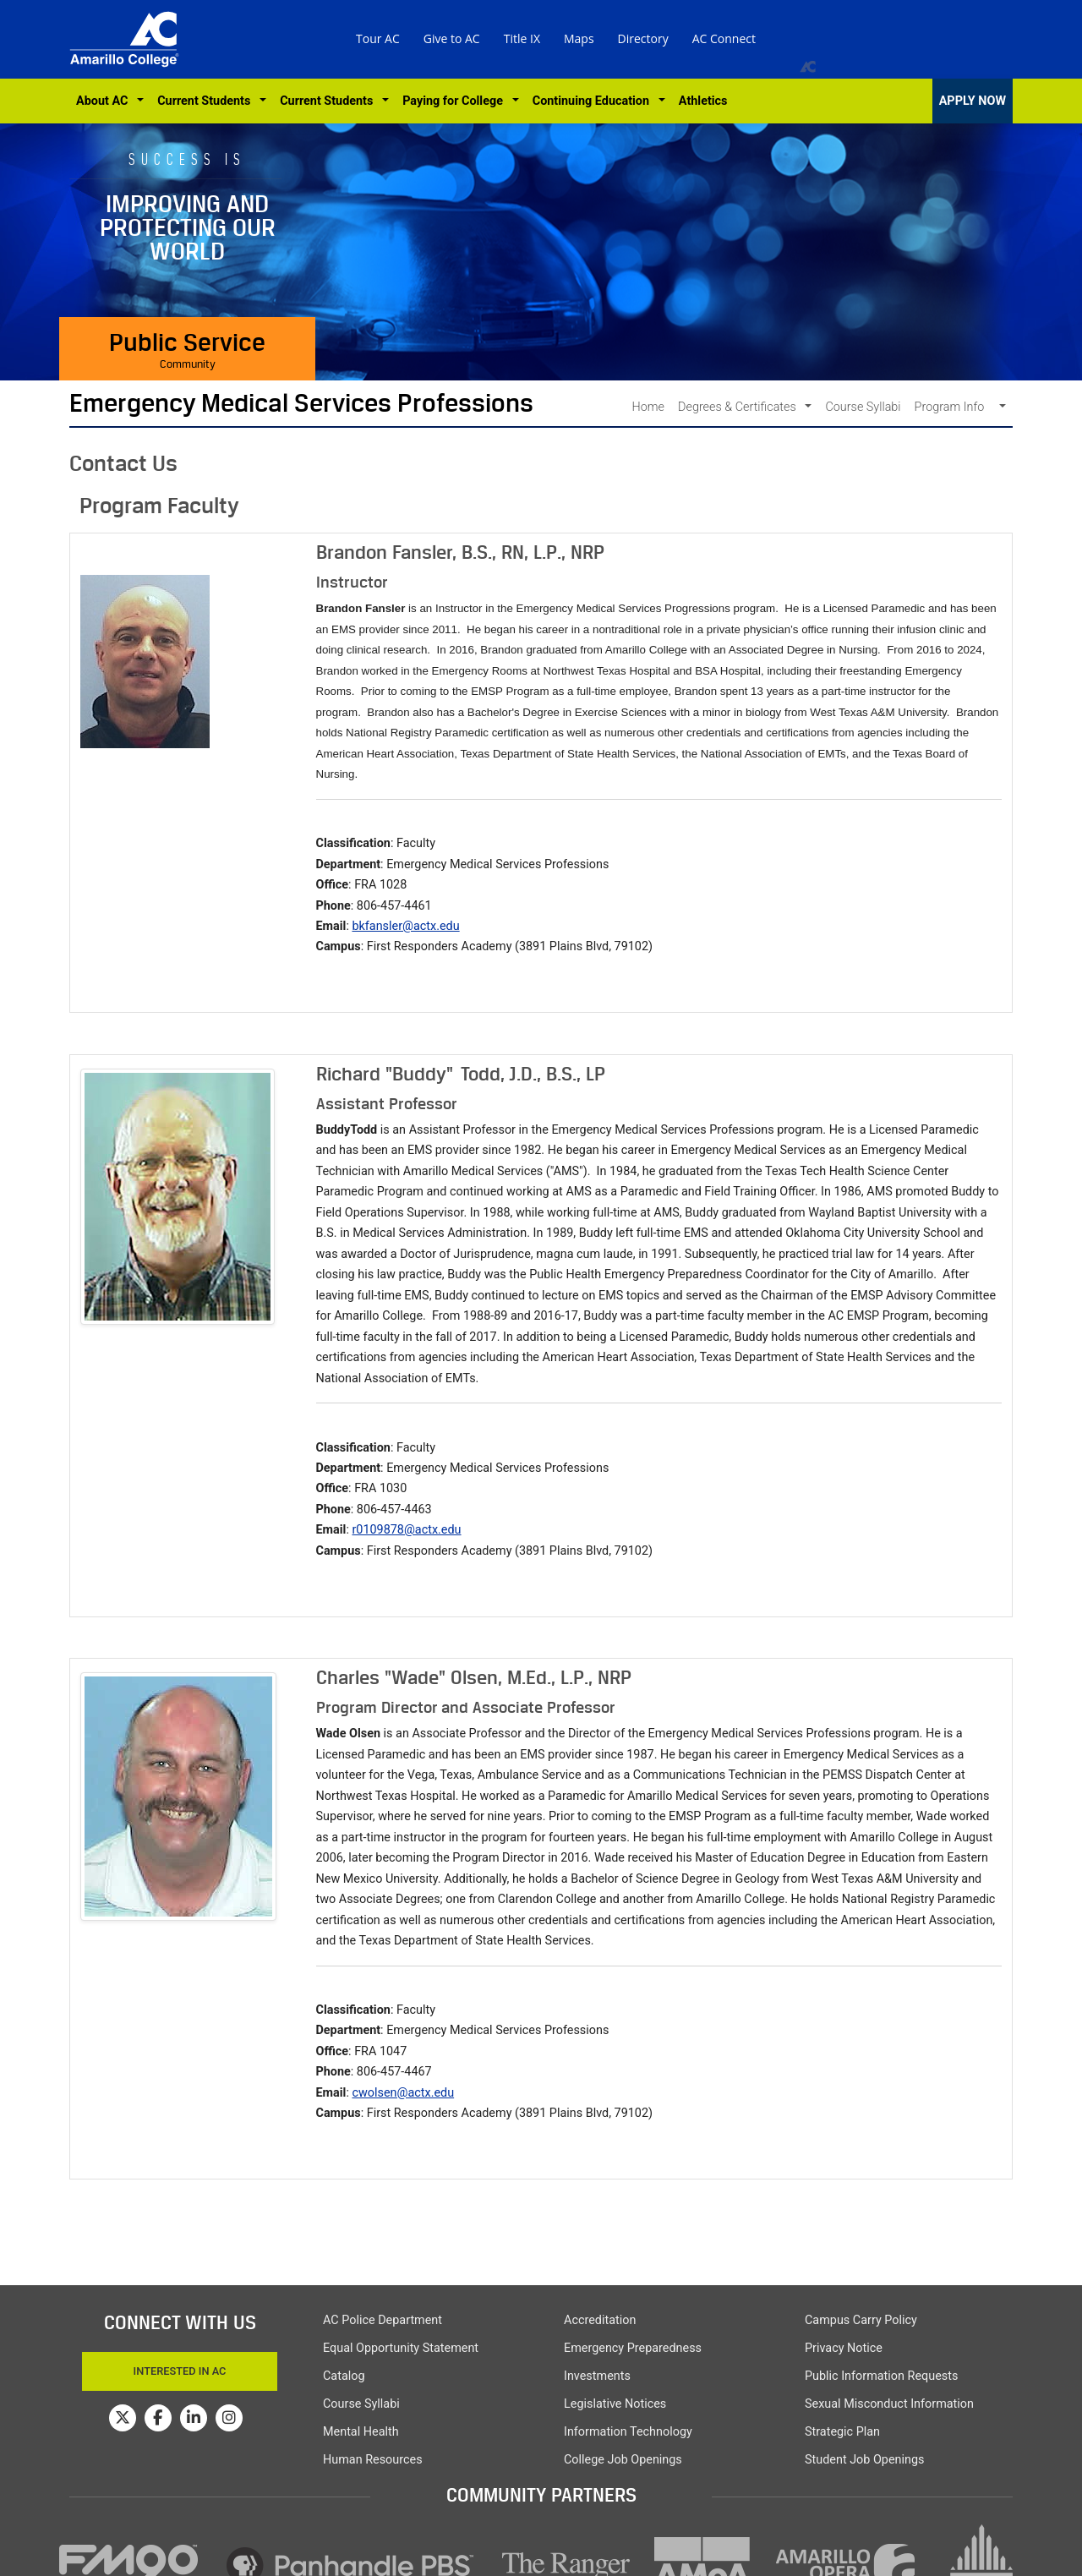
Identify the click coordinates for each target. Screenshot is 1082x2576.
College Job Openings (623, 2460)
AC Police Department (382, 2320)
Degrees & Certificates (740, 407)
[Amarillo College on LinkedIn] (193, 2417)
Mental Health (361, 2432)
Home (648, 407)
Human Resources (373, 2460)
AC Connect (724, 38)
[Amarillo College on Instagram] (229, 2417)
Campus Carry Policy (861, 2320)
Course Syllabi (862, 407)
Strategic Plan (842, 2432)
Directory (643, 38)
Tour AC (378, 38)
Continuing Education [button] (594, 101)
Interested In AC (180, 2371)
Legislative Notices (615, 2404)
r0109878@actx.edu (406, 1530)
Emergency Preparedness (633, 2348)
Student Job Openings (864, 2460)
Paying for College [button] (455, 101)
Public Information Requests (881, 2376)
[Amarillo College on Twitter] (122, 2417)
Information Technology (628, 2432)
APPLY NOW (972, 101)
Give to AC (452, 38)
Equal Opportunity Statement (400, 2348)
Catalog (344, 2376)
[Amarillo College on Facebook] (158, 2417)
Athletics (703, 101)
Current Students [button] (206, 101)
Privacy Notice (844, 2348)
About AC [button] (105, 101)
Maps (579, 38)
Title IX (522, 38)
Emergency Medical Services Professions (301, 403)
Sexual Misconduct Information (889, 2404)
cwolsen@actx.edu (403, 2093)
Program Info (956, 407)
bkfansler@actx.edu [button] (405, 926)
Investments (597, 2376)
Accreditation (600, 2320)
